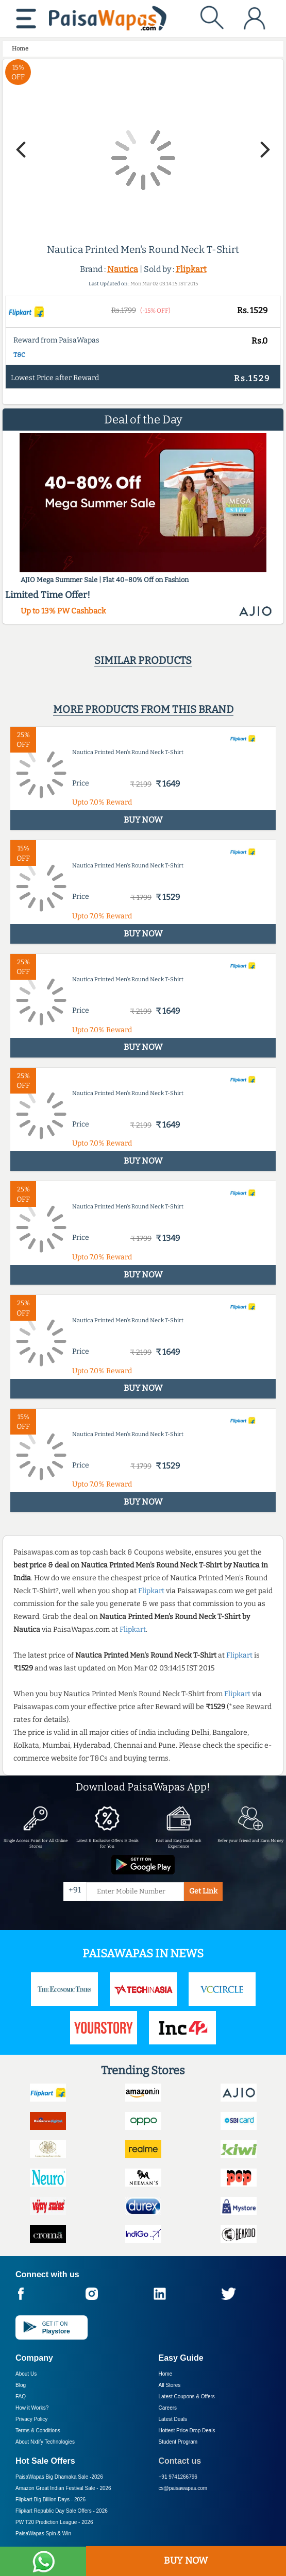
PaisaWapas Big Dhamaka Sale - (59, 2477)
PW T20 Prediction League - (54, 2522)
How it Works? (31, 2408)
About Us (26, 2374)
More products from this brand (143, 709)
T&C (19, 355)
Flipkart (191, 269)
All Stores (170, 2385)
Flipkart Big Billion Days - (50, 2499)
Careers (168, 2408)
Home (166, 2374)
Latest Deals (173, 2419)
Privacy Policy (31, 2419)
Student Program (178, 2442)
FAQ (20, 2396)
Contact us (180, 2460)
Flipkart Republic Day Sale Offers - (61, 2511)
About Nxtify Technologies (45, 2442)
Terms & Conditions (37, 2430)
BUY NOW (186, 2560)
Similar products (143, 660)
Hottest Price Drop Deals (187, 2430)
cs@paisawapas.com (183, 2488)
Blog (20, 2385)
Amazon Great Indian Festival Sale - (63, 2488)
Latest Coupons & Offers (187, 2396)
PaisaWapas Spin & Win (43, 2533)
